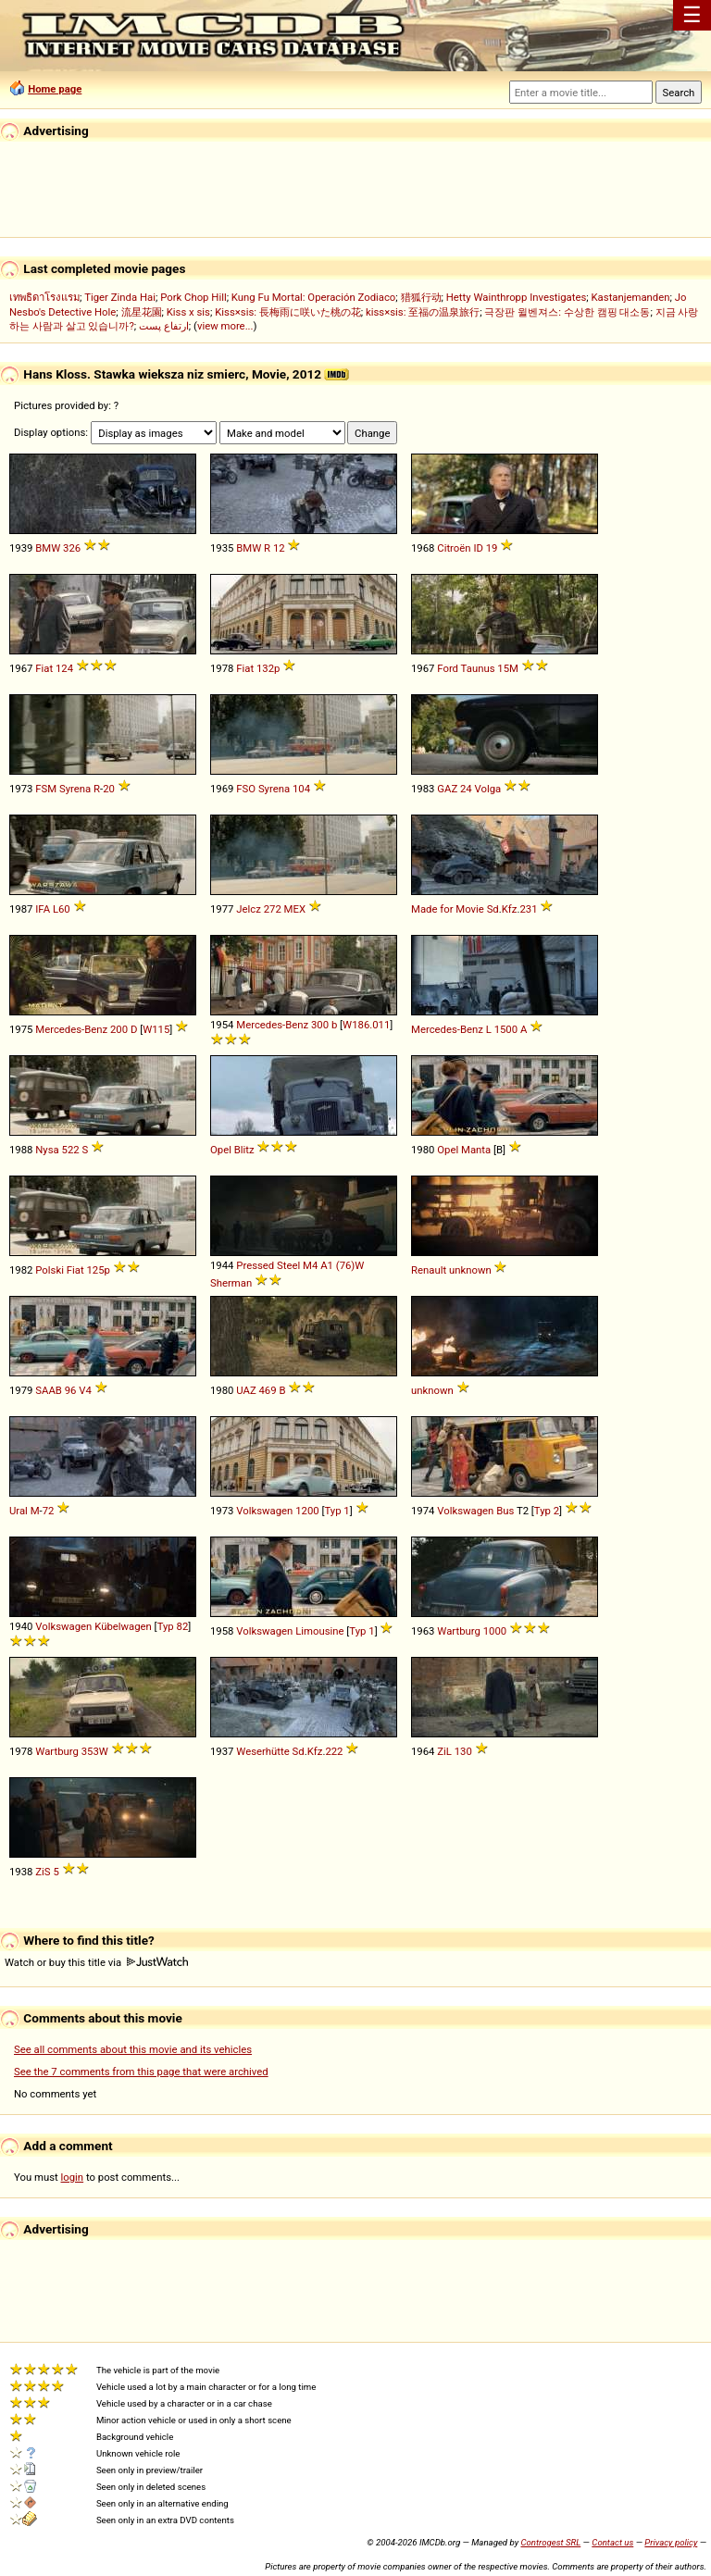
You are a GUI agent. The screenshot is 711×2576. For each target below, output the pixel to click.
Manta (476, 1149)
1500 (506, 1029)
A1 (326, 1265)
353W (94, 1751)
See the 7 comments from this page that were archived (141, 2071)
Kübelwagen (123, 1626)
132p (268, 668)
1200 (306, 1510)
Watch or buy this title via (96, 1962)
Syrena (75, 788)
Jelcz (248, 908)
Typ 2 (546, 1510)
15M (507, 668)
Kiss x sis (188, 311)
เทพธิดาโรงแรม (44, 297)
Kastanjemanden (631, 297)
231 (528, 908)
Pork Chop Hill (193, 297)
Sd (493, 908)
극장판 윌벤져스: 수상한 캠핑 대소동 (567, 311)
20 (109, 788)
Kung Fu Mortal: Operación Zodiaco (313, 297)
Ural (18, 1510)
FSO (246, 788)
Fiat (44, 668)
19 (492, 547)
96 (71, 1390)
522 (71, 1149)
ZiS (42, 1871)
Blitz (244, 1149)
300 (320, 1024)
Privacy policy (670, 2542)
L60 (61, 908)
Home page (54, 88)
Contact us (612, 2542)
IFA (42, 908)
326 (72, 547)
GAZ (447, 788)
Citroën (453, 547)
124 (64, 668)
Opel (220, 1149)
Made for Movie (447, 908)
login (72, 2177)
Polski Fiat (59, 1269)
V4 (85, 1390)
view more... (225, 325)
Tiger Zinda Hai (120, 297)
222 (334, 1751)
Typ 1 (336, 1510)
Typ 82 (173, 1626)
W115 (156, 1029)
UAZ (246, 1390)
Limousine (319, 1630)
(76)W (350, 1265)
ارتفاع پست (164, 325)
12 (279, 547)
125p (97, 1269)
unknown (470, 1269)
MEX (295, 908)
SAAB (48, 1390)
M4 (310, 1265)
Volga (488, 788)
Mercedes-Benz (71, 1029)
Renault (428, 1269)
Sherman (231, 1282)
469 (268, 1390)
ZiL (444, 1751)
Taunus (478, 668)
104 (301, 788)
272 (272, 908)
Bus (505, 1510)
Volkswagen (264, 1510)
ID (478, 547)
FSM (45, 788)
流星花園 (141, 311)
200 (119, 1029)
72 (49, 1510)
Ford (447, 668)
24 (466, 788)
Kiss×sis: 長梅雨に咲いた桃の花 (288, 311)
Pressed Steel (268, 1265)
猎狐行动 (421, 297)
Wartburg (458, 1630)
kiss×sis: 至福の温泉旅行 (423, 311)
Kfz (510, 908)
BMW (47, 547)
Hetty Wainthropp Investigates (516, 297)
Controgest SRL (550, 2542)
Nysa (46, 1149)
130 (463, 1751)
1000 (494, 1630)
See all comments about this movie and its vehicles (133, 2049)
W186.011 (366, 1024)
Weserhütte (262, 1751)
